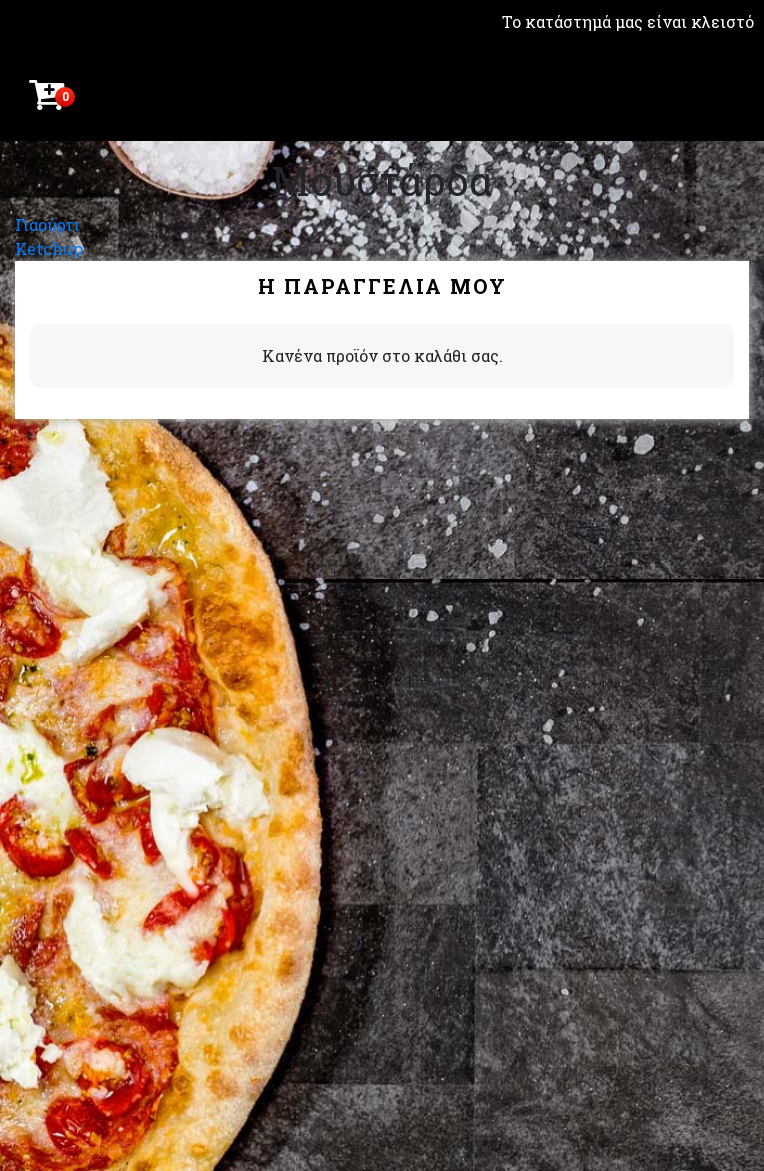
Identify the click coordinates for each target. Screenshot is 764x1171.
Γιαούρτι (47, 224)
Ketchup (49, 248)
